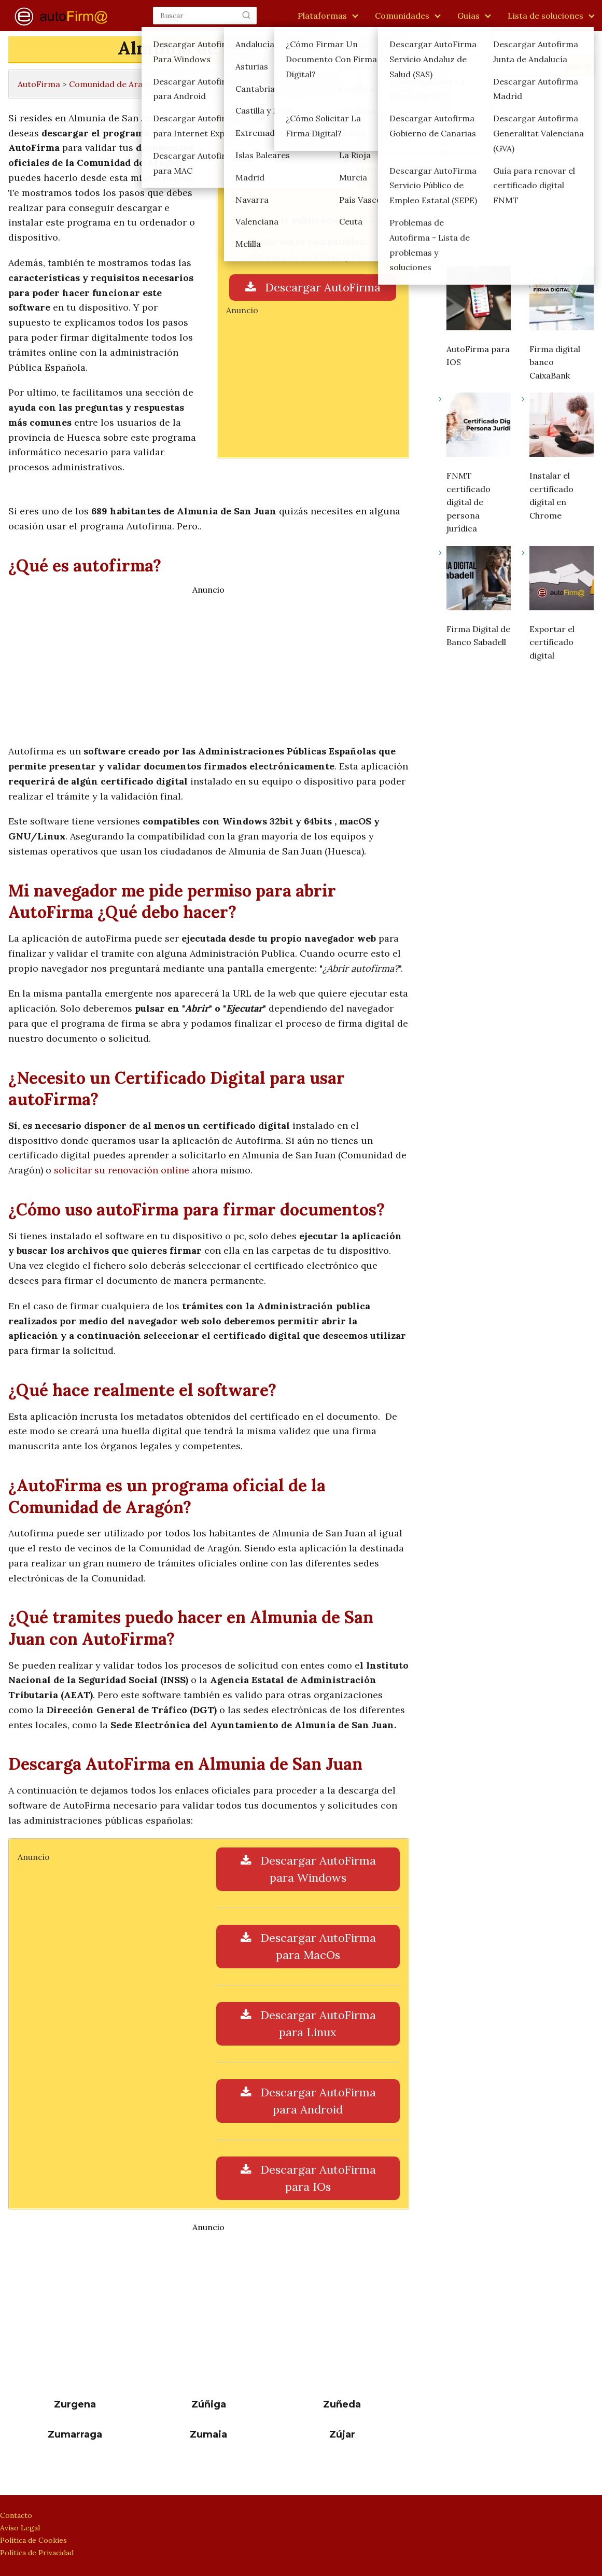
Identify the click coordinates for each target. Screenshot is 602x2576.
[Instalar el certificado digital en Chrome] (561, 427)
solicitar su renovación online (121, 1170)
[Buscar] (246, 15)
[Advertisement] (313, 380)
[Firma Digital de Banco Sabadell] (478, 580)
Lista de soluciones (545, 15)
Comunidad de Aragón (113, 84)
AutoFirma (39, 84)
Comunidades (402, 15)
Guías (468, 15)
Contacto (16, 2515)
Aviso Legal (20, 2527)
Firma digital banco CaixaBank (554, 362)
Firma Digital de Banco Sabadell (478, 636)
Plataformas (322, 15)
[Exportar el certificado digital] (561, 580)
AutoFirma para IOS (478, 356)
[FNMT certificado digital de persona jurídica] (478, 427)
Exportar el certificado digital (552, 642)
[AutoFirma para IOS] (478, 300)
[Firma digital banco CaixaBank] (561, 300)
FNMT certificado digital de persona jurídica (468, 502)
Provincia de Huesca (207, 84)
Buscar (452, 50)
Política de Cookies (33, 2540)
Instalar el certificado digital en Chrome (551, 495)
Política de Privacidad (37, 2552)
